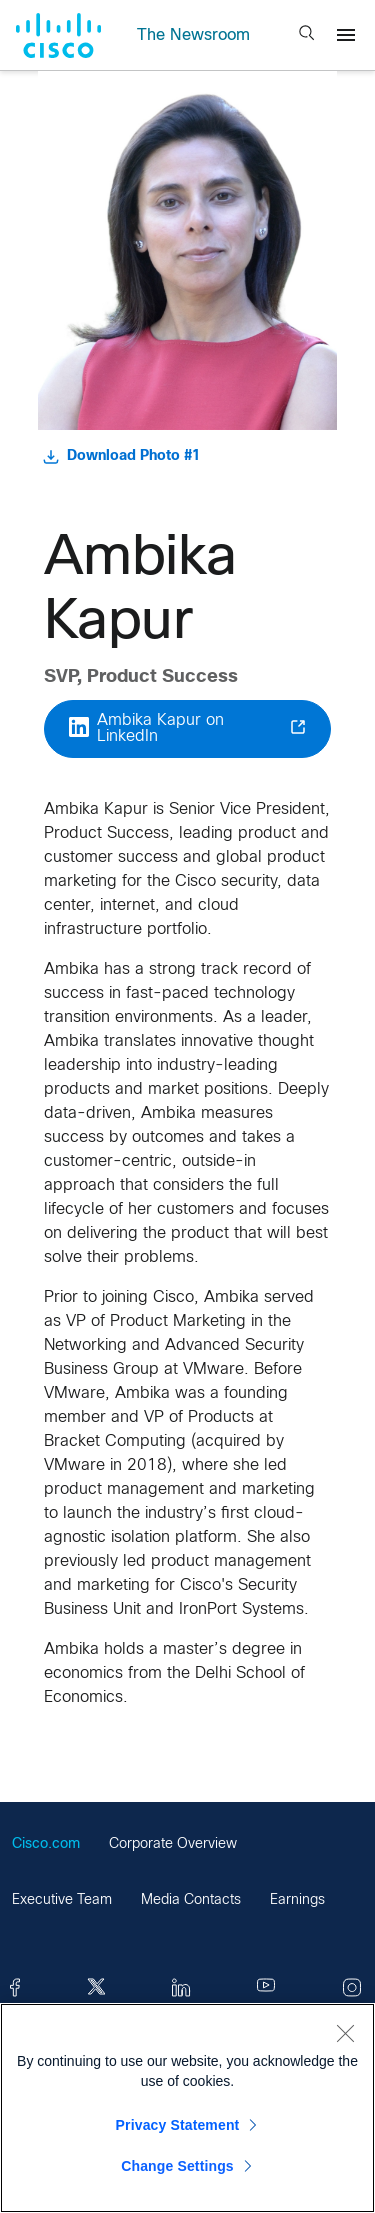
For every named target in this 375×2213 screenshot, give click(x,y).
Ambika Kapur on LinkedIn (187, 728)
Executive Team (62, 1900)
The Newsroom (193, 35)
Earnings (297, 1900)
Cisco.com (46, 1844)
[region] (187, 2108)
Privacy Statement (178, 2125)
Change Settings (177, 2166)
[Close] (345, 2033)
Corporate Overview (173, 1844)
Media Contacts (191, 1900)
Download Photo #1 (121, 457)
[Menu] (346, 35)
